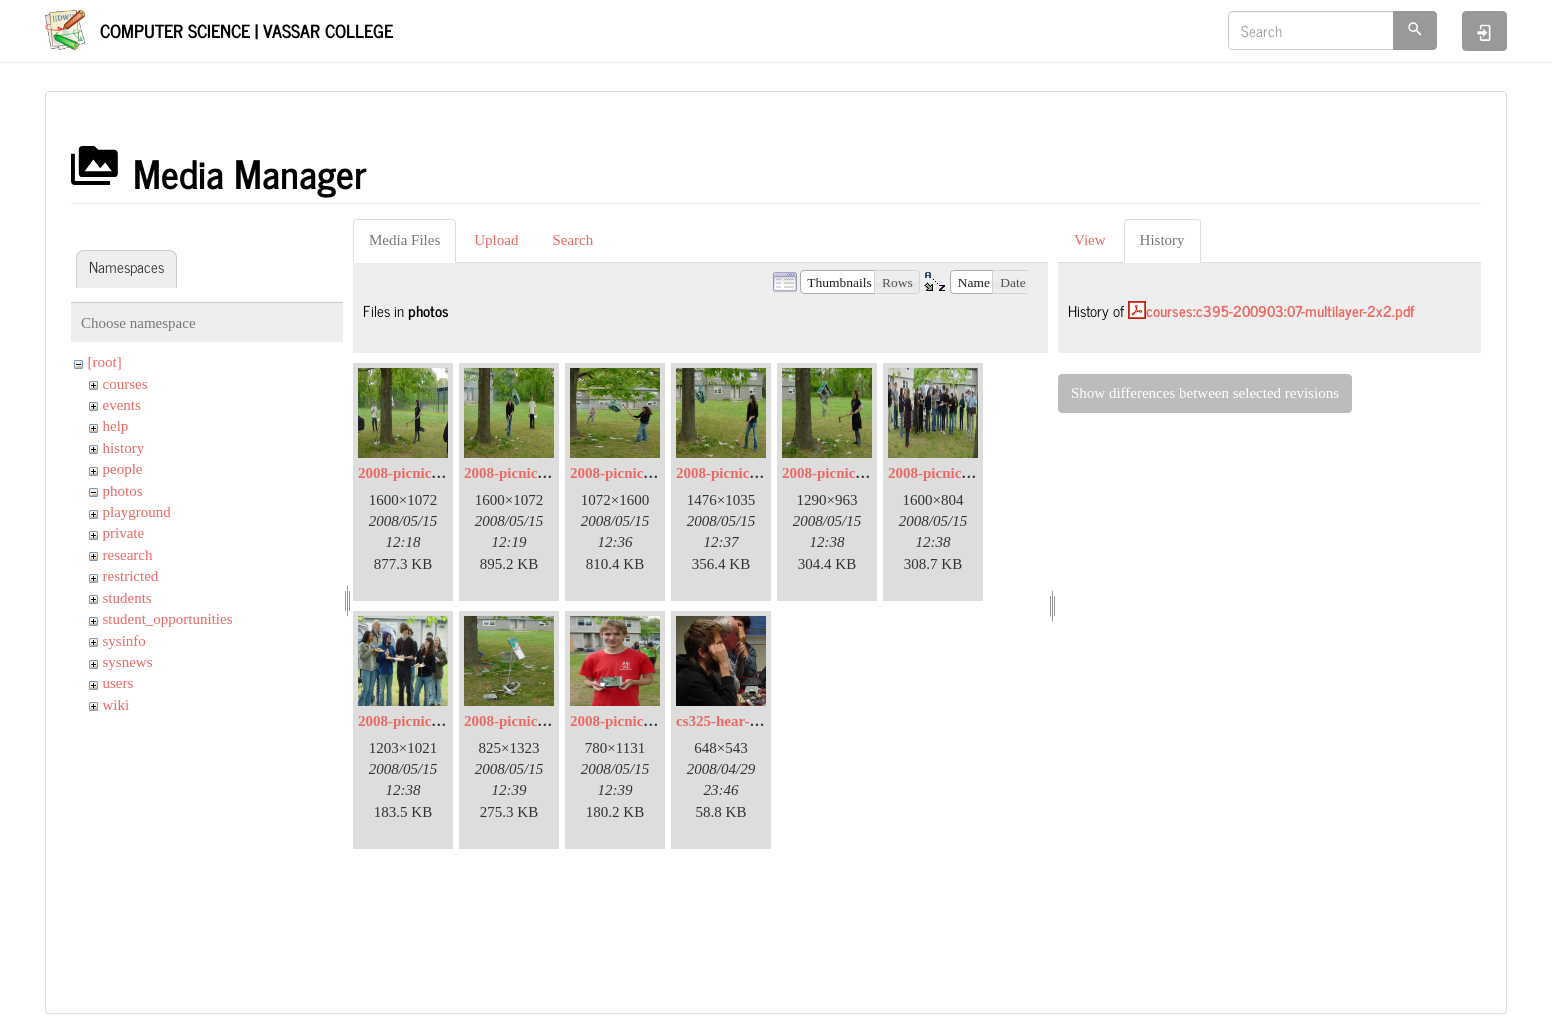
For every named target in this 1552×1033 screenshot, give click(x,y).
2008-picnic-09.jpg (417, 721)
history (124, 448)
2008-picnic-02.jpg (417, 473)
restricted (131, 576)
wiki (116, 705)
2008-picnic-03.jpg (523, 473)
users (118, 683)
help (116, 426)
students (127, 598)
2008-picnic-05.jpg (629, 473)
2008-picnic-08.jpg (947, 473)
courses (125, 384)
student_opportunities (168, 619)
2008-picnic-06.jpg (735, 473)
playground (137, 512)
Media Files (404, 240)
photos (123, 491)
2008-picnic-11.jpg (522, 721)
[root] (105, 362)
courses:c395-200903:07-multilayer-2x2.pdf (1280, 310)
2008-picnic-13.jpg (629, 721)
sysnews (128, 662)
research (128, 555)
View (1090, 240)
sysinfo (124, 641)
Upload (496, 240)
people (123, 469)
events (122, 405)
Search (572, 240)
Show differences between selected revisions (1205, 393)
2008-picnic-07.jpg (841, 473)
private (124, 533)
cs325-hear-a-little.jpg (746, 721)
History (1162, 240)
